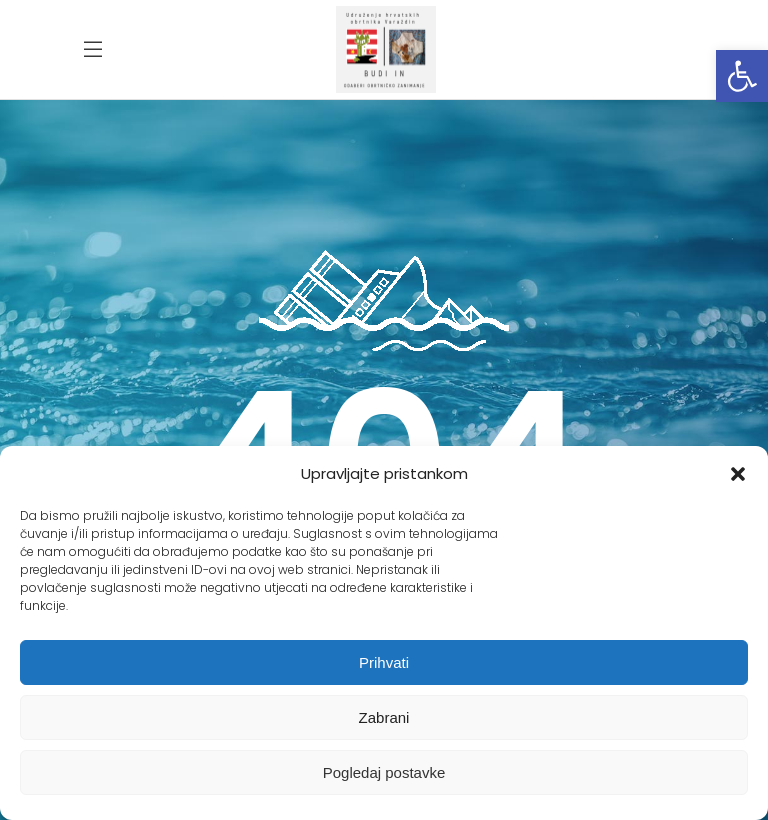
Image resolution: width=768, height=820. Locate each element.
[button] (742, 76)
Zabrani (384, 717)
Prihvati (384, 662)
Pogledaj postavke (384, 772)
